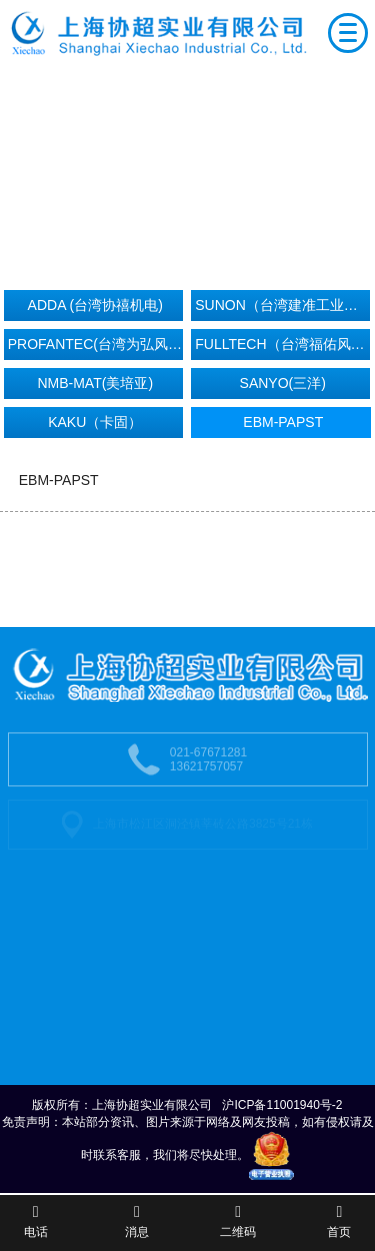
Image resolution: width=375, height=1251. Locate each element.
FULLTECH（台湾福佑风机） (283, 344)
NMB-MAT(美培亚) (95, 383)
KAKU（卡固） (95, 422)
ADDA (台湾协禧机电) (95, 305)
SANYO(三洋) (283, 383)
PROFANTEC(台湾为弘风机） (96, 344)
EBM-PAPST (283, 422)
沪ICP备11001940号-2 (282, 1105)
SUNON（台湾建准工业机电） (283, 305)
